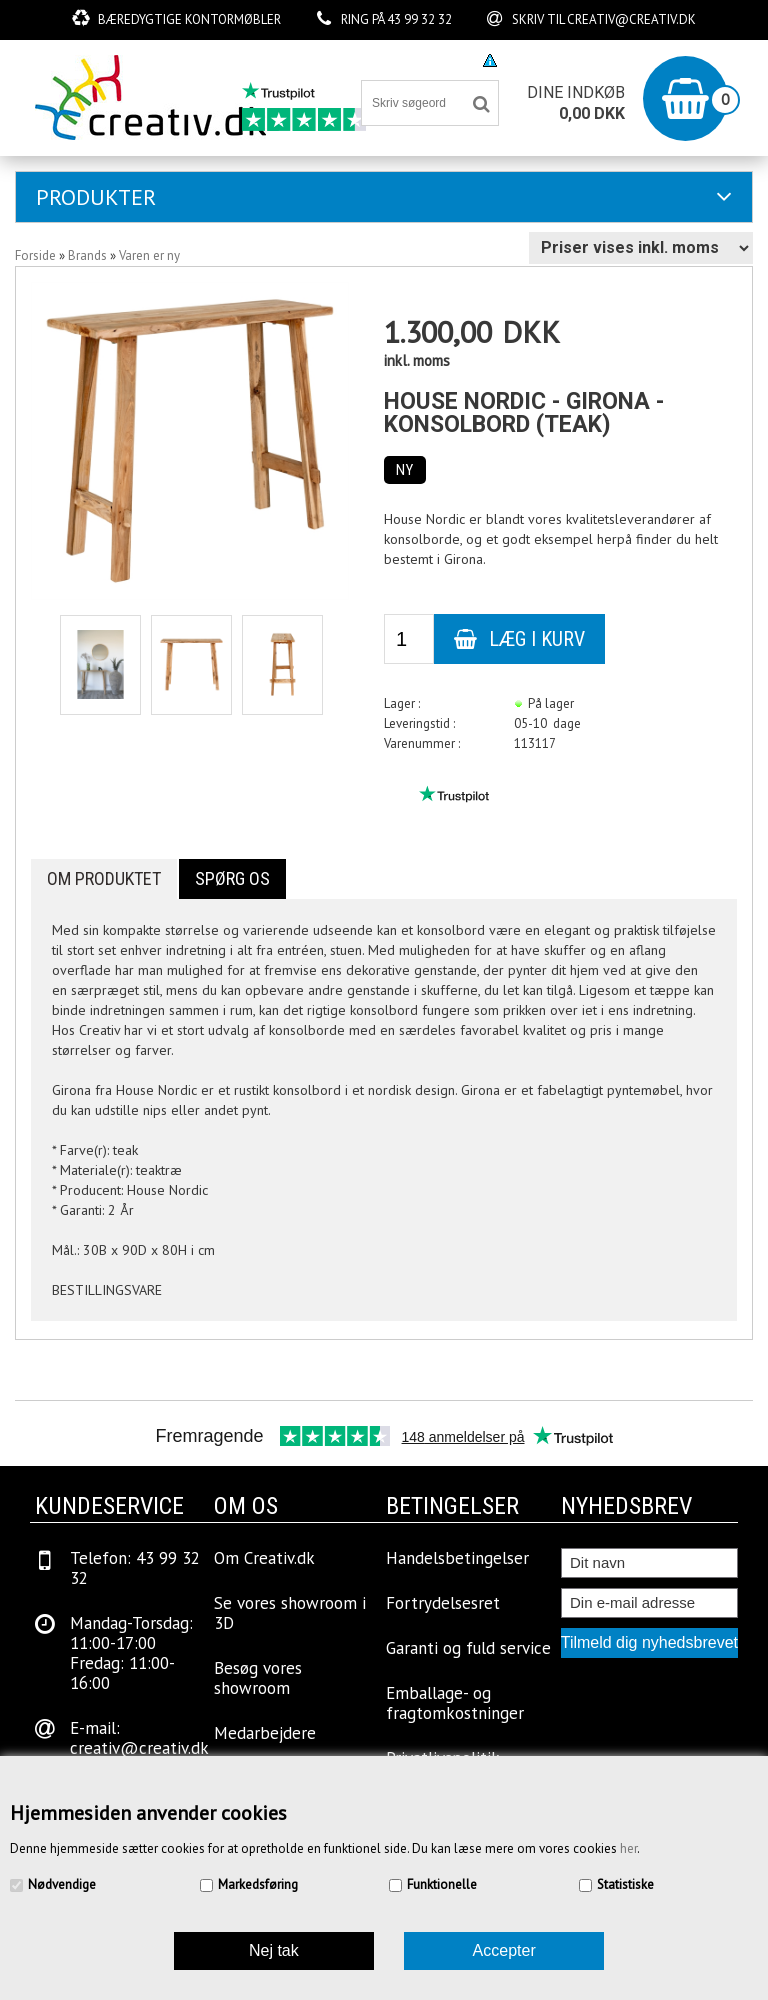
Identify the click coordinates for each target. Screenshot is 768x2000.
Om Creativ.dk (264, 1558)
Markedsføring (258, 1884)
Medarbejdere (265, 1733)
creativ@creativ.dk (631, 19)
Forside (35, 255)
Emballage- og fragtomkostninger (455, 1703)
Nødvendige (62, 1884)
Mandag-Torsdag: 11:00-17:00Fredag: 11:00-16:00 (131, 1653)
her (628, 1848)
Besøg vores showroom (389, 59)
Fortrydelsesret (443, 1603)
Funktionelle (442, 1884)
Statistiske (625, 1884)
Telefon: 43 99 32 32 (135, 1568)
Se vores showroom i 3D (290, 1613)
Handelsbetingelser (457, 1558)
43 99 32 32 (419, 19)
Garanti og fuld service (468, 1648)
